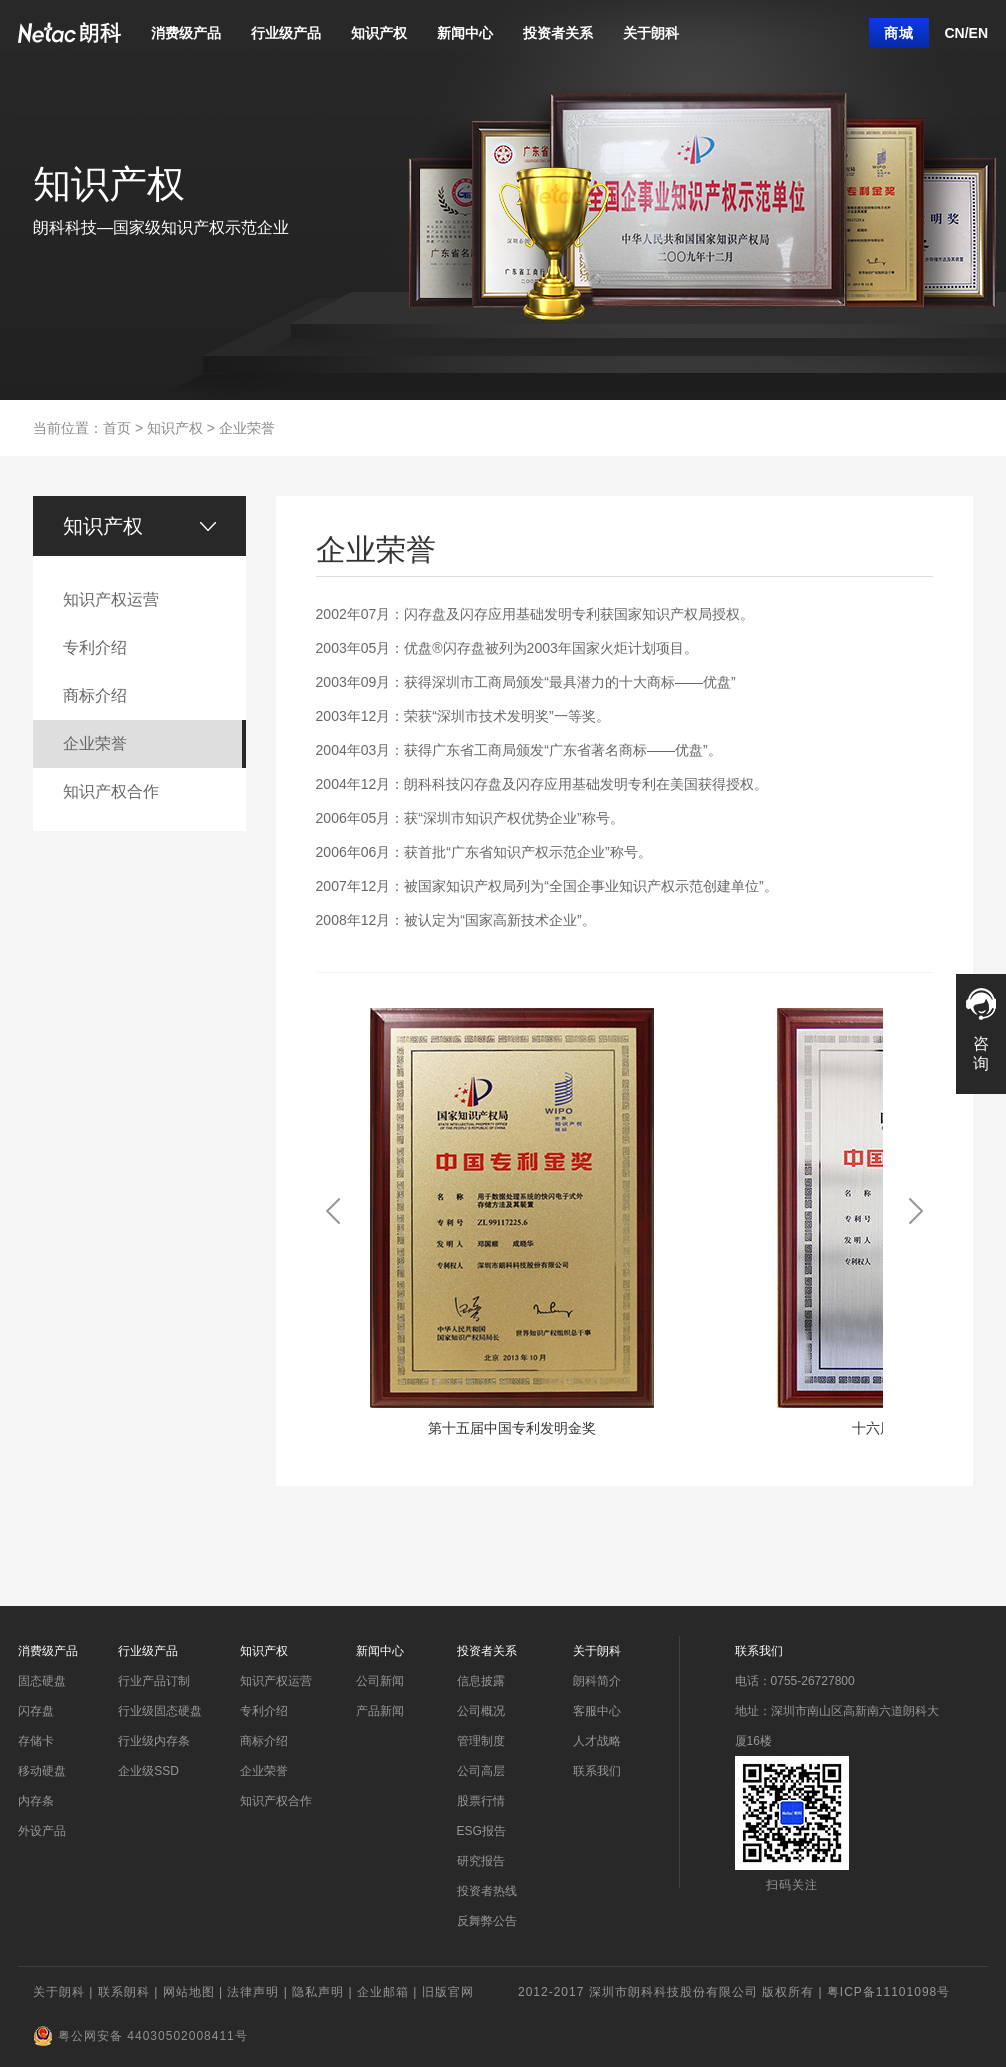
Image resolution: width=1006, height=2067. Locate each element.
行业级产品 (286, 33)
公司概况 (481, 1711)
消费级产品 (186, 33)
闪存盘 (36, 1711)
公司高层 (481, 1771)
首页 (117, 428)
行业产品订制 (154, 1681)
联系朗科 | (130, 1992)
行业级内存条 (154, 1741)
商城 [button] (899, 33)
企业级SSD (148, 1771)
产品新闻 (380, 1711)
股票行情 (481, 1801)
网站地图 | (195, 1992)
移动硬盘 (42, 1771)
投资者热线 (487, 1891)
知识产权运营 (276, 1681)
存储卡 (36, 1741)
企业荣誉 (247, 428)
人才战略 (597, 1741)
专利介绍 (264, 1711)
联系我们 (597, 1771)
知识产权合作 (276, 1801)
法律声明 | (259, 1992)
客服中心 (597, 1711)
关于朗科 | (65, 1992)
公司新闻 (380, 1681)
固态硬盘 (42, 1681)
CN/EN (966, 33)
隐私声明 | (324, 1992)
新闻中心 (465, 33)
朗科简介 (597, 1681)
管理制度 (481, 1741)
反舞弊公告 (487, 1921)
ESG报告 (481, 1831)
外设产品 (42, 1831)
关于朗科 (651, 33)
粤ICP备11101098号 (888, 1992)
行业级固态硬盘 (160, 1711)
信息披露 (481, 1681)
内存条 (36, 1801)
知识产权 (379, 33)
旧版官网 (448, 1992)
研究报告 (481, 1861)
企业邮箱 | (389, 1992)
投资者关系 (558, 33)
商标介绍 (264, 1741)
